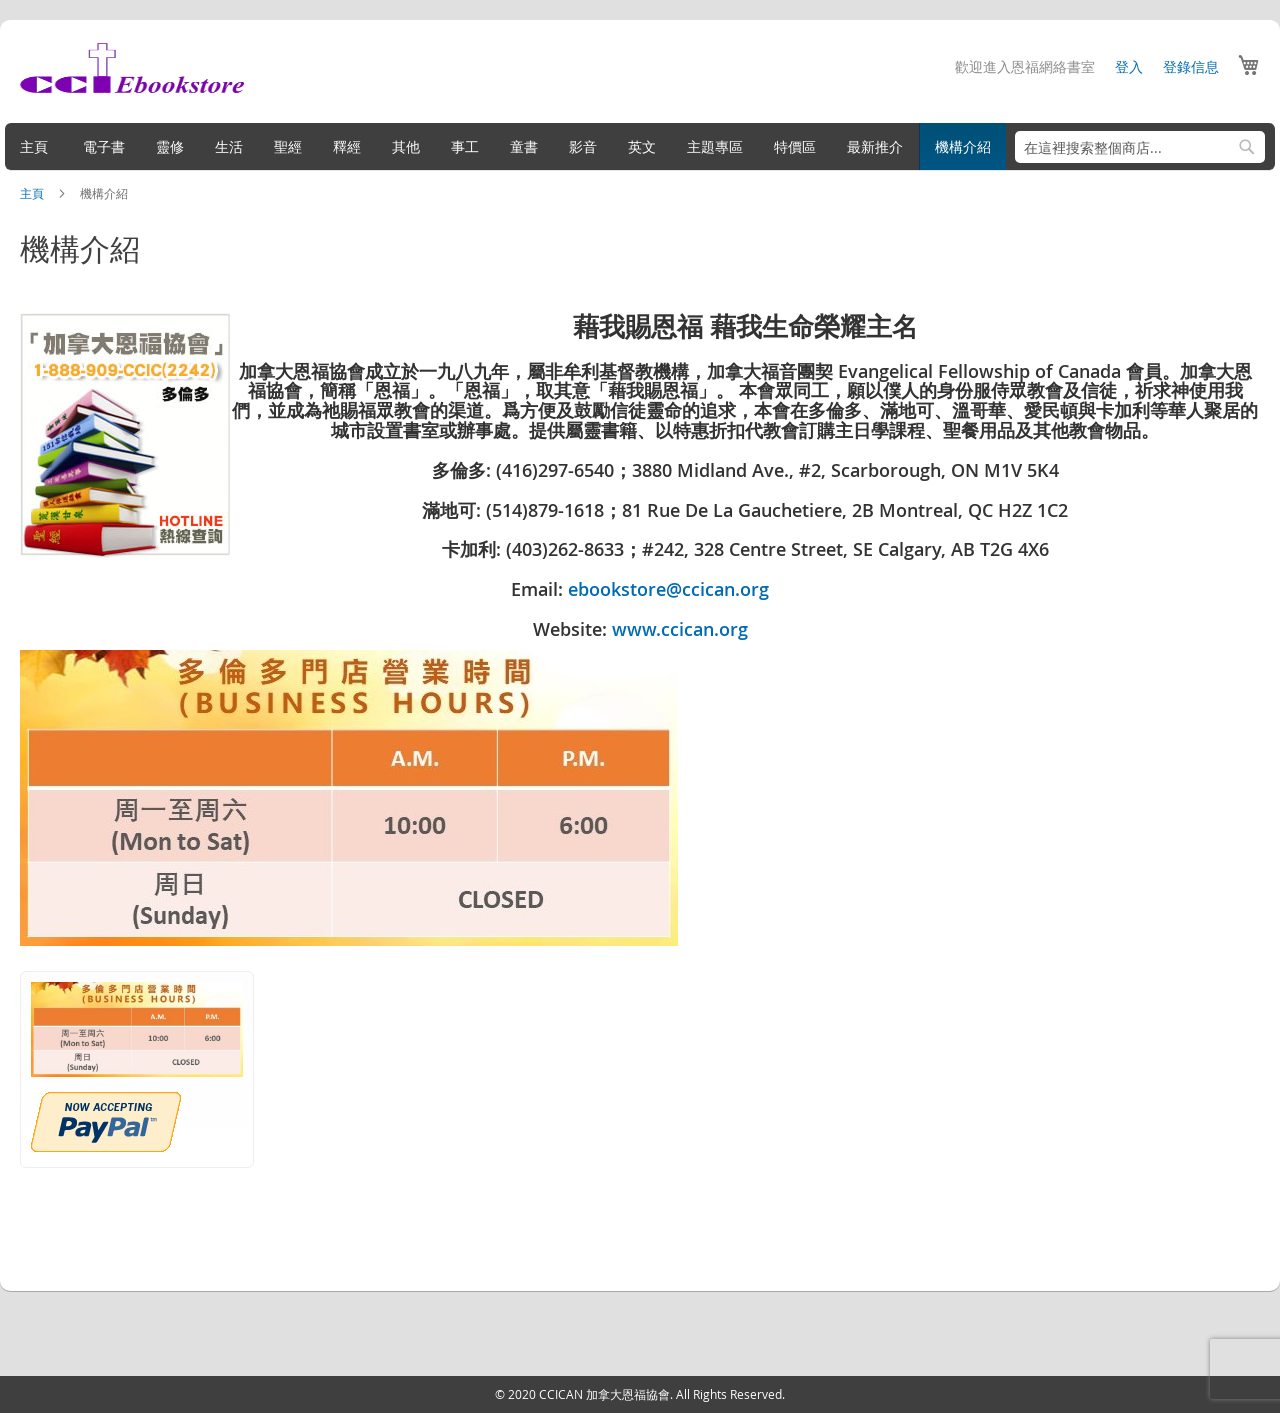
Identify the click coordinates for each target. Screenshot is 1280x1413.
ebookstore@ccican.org (668, 589)
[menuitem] (39, 146)
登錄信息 (1186, 66)
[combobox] (1135, 147)
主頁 (38, 193)
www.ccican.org (680, 629)
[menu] (640, 146)
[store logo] (137, 68)
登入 (1124, 66)
